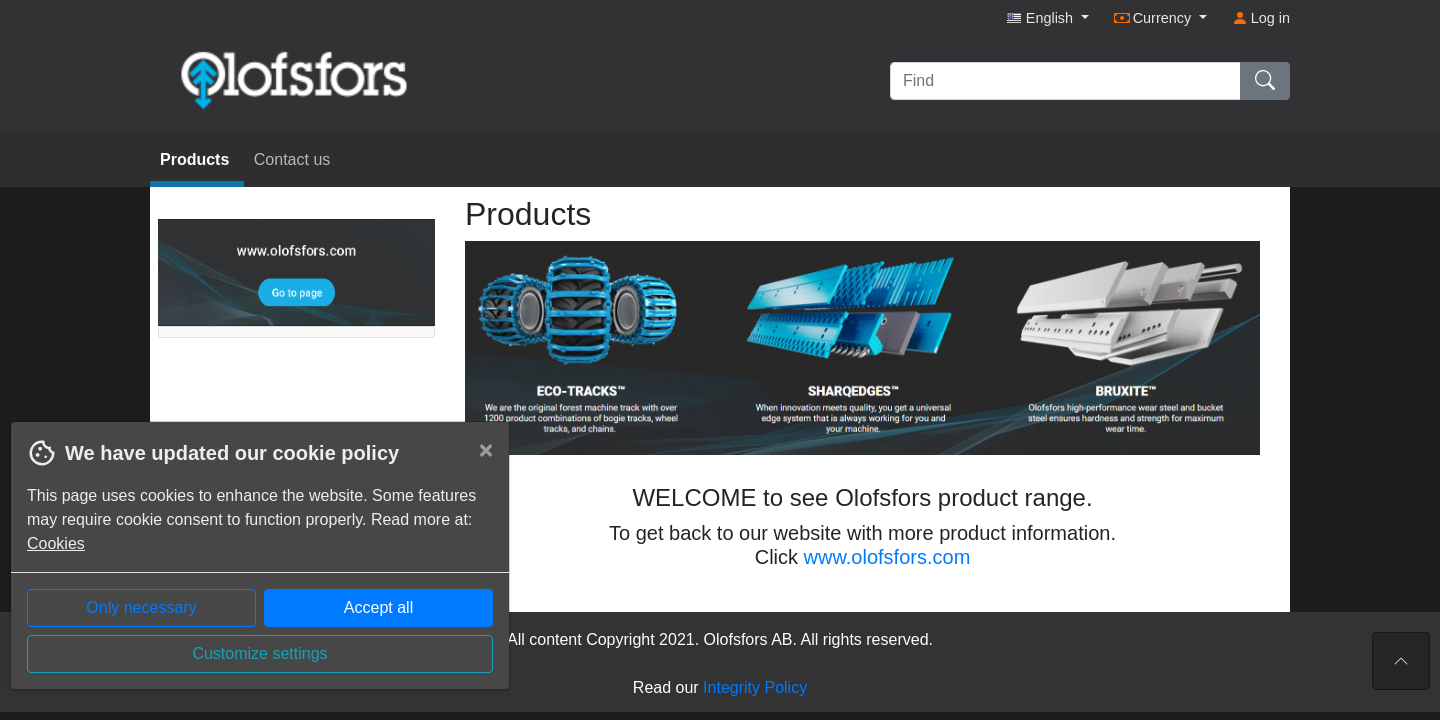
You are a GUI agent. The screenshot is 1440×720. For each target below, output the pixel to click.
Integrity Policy (755, 687)
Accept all (378, 607)
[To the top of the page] (1401, 661)
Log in (1261, 18)
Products (197, 159)
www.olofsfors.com (887, 557)
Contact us (292, 159)
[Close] (486, 450)
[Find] (1065, 81)
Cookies (56, 543)
